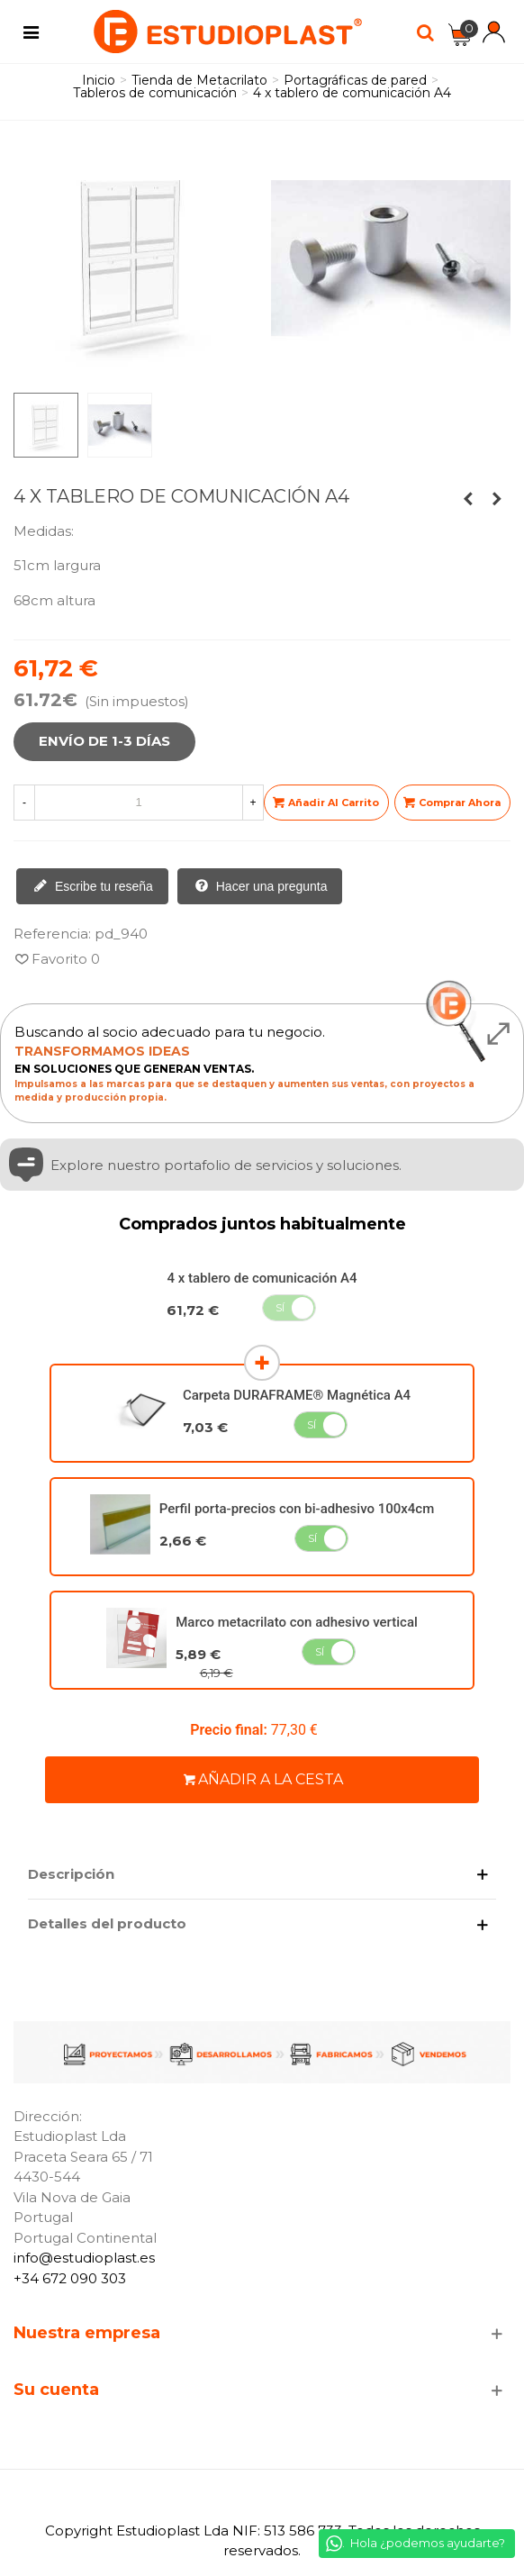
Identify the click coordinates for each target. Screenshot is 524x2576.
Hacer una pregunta (261, 887)
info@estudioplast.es (84, 2257)
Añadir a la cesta (263, 1779)
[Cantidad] (138, 803)
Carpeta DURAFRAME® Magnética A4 (297, 1395)
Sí (280, 1307)
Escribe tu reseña (93, 887)
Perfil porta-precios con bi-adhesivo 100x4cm (297, 1509)
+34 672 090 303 (70, 2278)
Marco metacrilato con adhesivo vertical (297, 1622)
